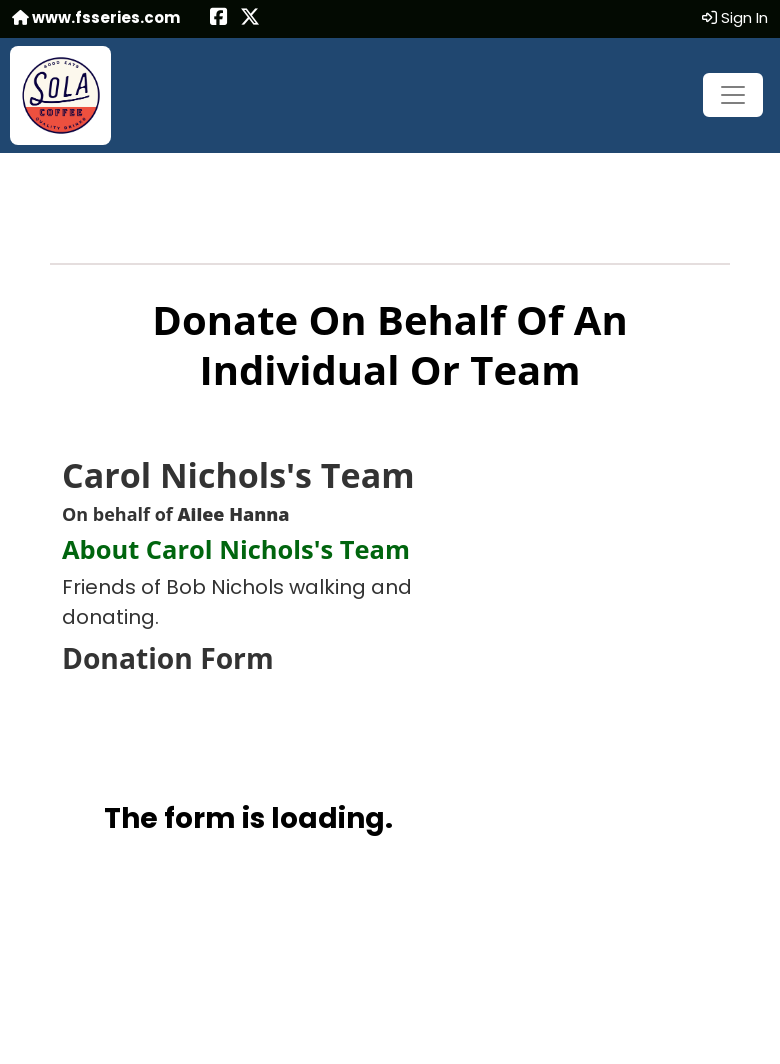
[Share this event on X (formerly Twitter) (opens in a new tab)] (250, 18)
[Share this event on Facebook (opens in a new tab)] (219, 18)
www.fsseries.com (96, 17)
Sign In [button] (735, 17)
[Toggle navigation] (733, 95)
